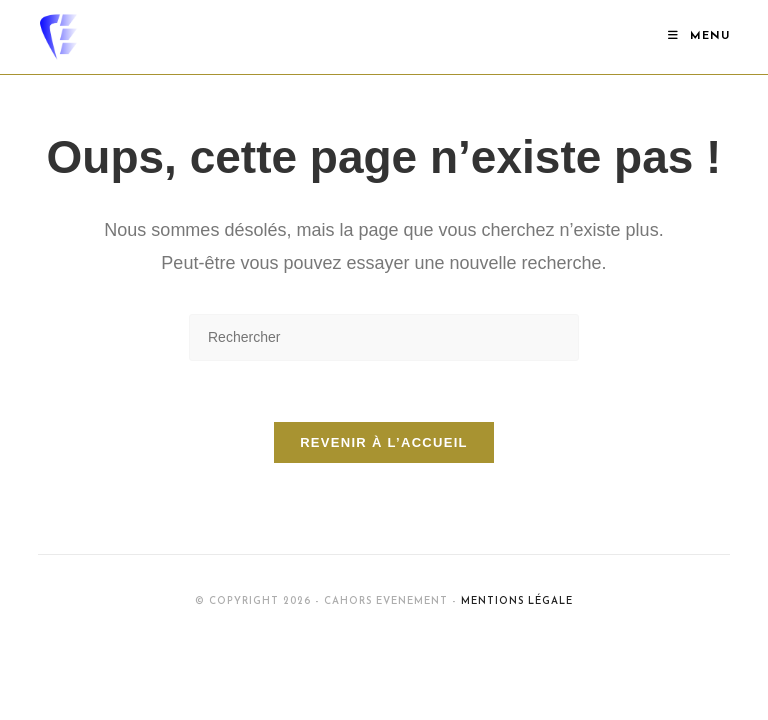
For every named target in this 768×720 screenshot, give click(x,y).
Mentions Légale (517, 601)
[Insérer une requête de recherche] (384, 337)
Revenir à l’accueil (384, 442)
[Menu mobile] (699, 36)
